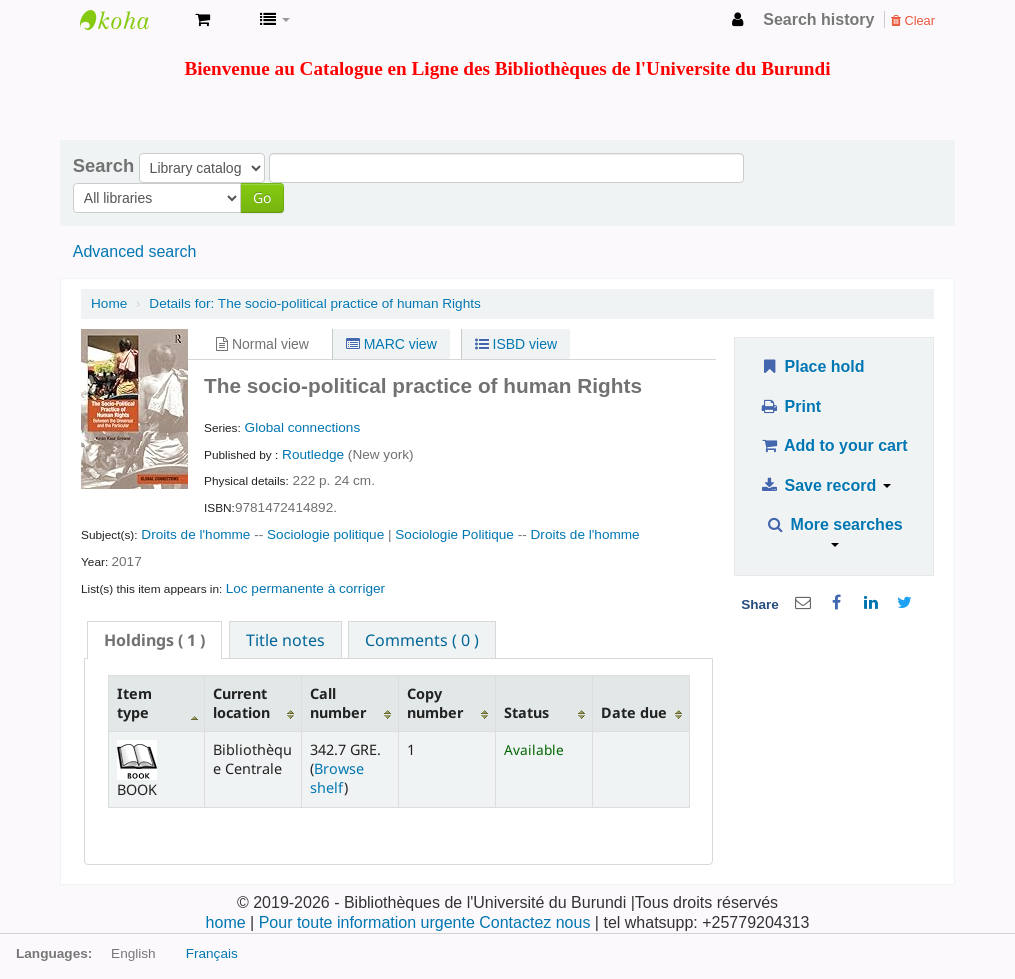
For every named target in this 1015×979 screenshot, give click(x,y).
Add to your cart (834, 445)
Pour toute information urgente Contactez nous (427, 922)
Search (103, 166)
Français (212, 953)
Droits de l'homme (195, 534)
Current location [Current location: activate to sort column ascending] (241, 703)
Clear (913, 20)
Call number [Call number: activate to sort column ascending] (338, 703)
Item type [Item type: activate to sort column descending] (134, 703)
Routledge (315, 454)
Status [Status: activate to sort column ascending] (526, 712)
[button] (202, 20)
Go (262, 197)
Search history (818, 19)
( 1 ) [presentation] (154, 640)
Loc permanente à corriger (305, 588)
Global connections (303, 427)
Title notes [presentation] (285, 640)
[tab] (154, 640)
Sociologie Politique (454, 534)
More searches (834, 531)
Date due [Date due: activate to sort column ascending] (634, 712)
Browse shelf (337, 778)
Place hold (812, 366)
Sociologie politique (325, 534)
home (228, 922)
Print (790, 406)
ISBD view (516, 344)
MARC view (391, 344)
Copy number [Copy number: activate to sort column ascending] (435, 703)
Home (109, 303)
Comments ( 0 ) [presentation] (422, 640)
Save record (825, 485)
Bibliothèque (130, 20)
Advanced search (135, 251)
